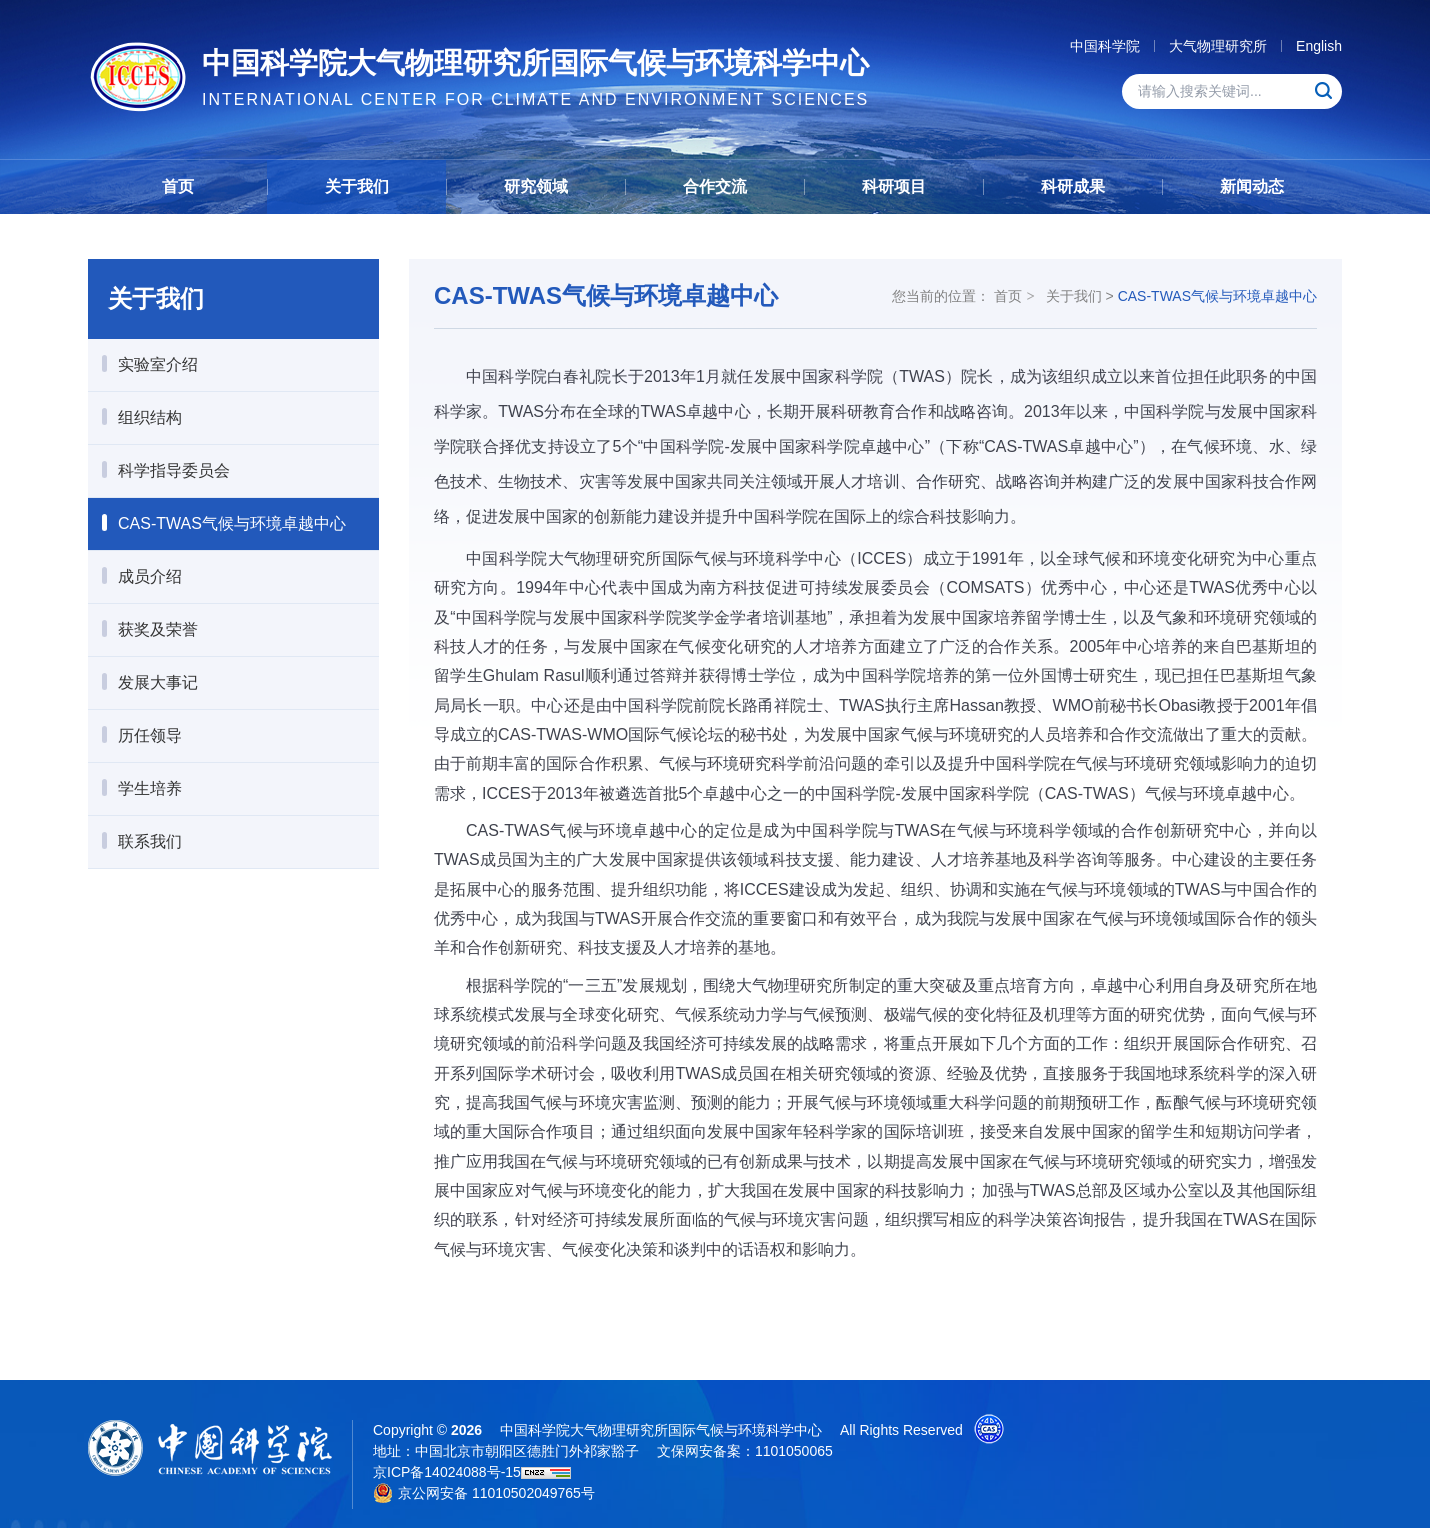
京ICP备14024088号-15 (447, 1472)
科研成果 (1073, 186)
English (1319, 46)
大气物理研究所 (1218, 46)
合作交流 (715, 186)
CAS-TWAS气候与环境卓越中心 (1217, 296)
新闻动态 (1252, 186)
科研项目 (894, 186)
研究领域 (536, 186)
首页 (178, 186)
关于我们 (357, 186)
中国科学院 (1105, 46)
